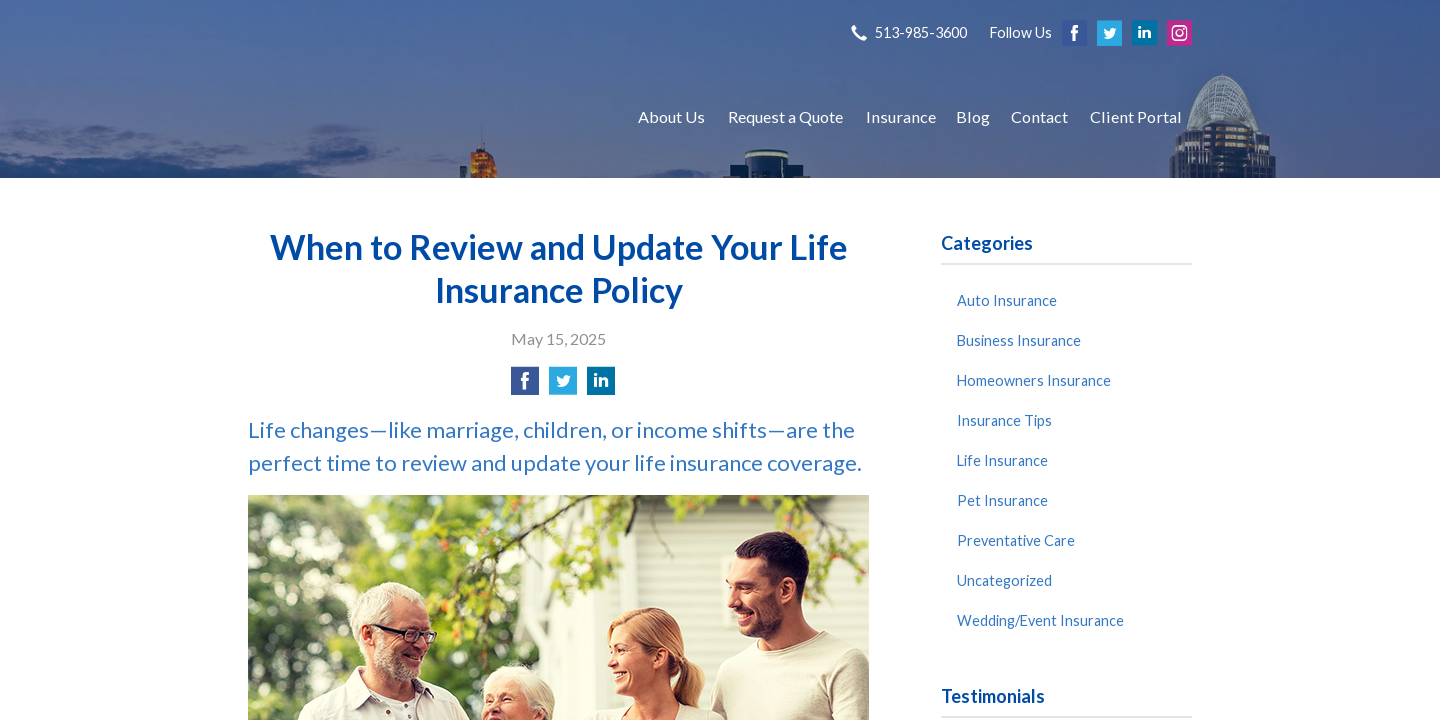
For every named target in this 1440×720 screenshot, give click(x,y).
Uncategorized (1004, 580)
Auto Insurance (1007, 300)
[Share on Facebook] (525, 386)
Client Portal (1136, 116)
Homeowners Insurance (1034, 380)
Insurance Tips (1004, 420)
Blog (973, 116)
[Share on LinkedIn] (601, 386)
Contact (1039, 116)
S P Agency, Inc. (423, 116)
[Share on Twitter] (563, 386)
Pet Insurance (1002, 500)
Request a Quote (785, 116)
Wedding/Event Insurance (1040, 620)
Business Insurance (1019, 340)
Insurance (901, 116)
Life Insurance (1002, 460)
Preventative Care (1016, 540)
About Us (671, 116)
